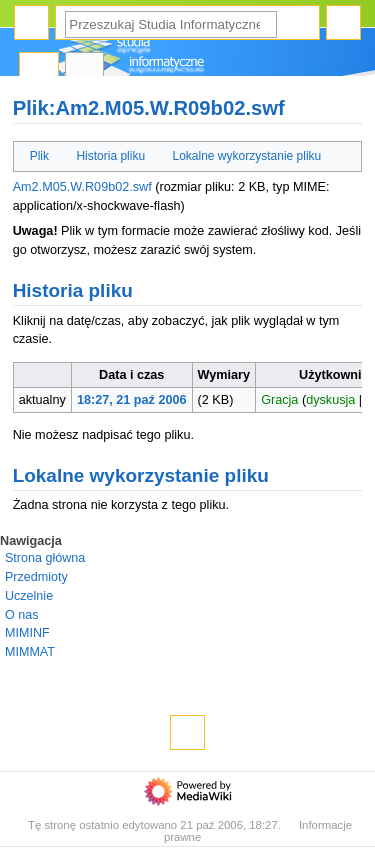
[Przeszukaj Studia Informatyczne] (171, 24)
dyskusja (330, 400)
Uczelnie (29, 596)
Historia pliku (110, 156)
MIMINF (27, 633)
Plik (39, 156)
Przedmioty (36, 577)
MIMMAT (30, 652)
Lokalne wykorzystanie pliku (247, 156)
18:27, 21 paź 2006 (132, 400)
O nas (21, 615)
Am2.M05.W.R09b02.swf (82, 187)
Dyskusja (85, 70)
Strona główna (45, 558)
